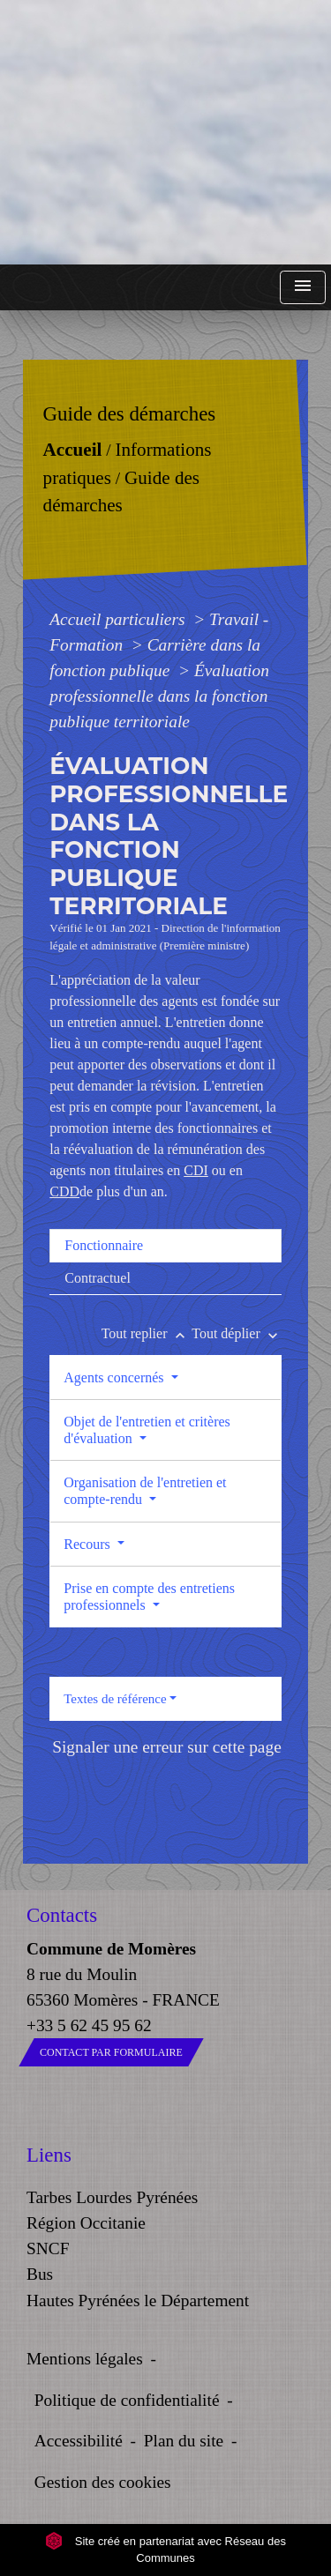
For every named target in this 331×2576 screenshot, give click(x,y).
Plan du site (183, 2440)
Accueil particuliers (119, 619)
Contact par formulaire (111, 2052)
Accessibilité (78, 2440)
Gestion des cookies (102, 2482)
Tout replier (147, 1333)
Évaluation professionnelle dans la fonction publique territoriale (159, 696)
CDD (64, 1191)
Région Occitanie (86, 2223)
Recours (88, 1544)
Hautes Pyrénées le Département (137, 2300)
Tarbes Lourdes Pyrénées (112, 2197)
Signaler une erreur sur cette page (167, 1747)
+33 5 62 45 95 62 (89, 2025)
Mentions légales (84, 2358)
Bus (39, 2274)
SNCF (47, 2248)
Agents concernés (115, 1377)
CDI (196, 1170)
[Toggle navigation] (303, 288)
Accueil (72, 449)
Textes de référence (115, 1699)
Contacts (61, 1915)
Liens (48, 2155)
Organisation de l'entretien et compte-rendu (145, 1491)
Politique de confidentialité (127, 2400)
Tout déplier (237, 1333)
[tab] (165, 1245)
